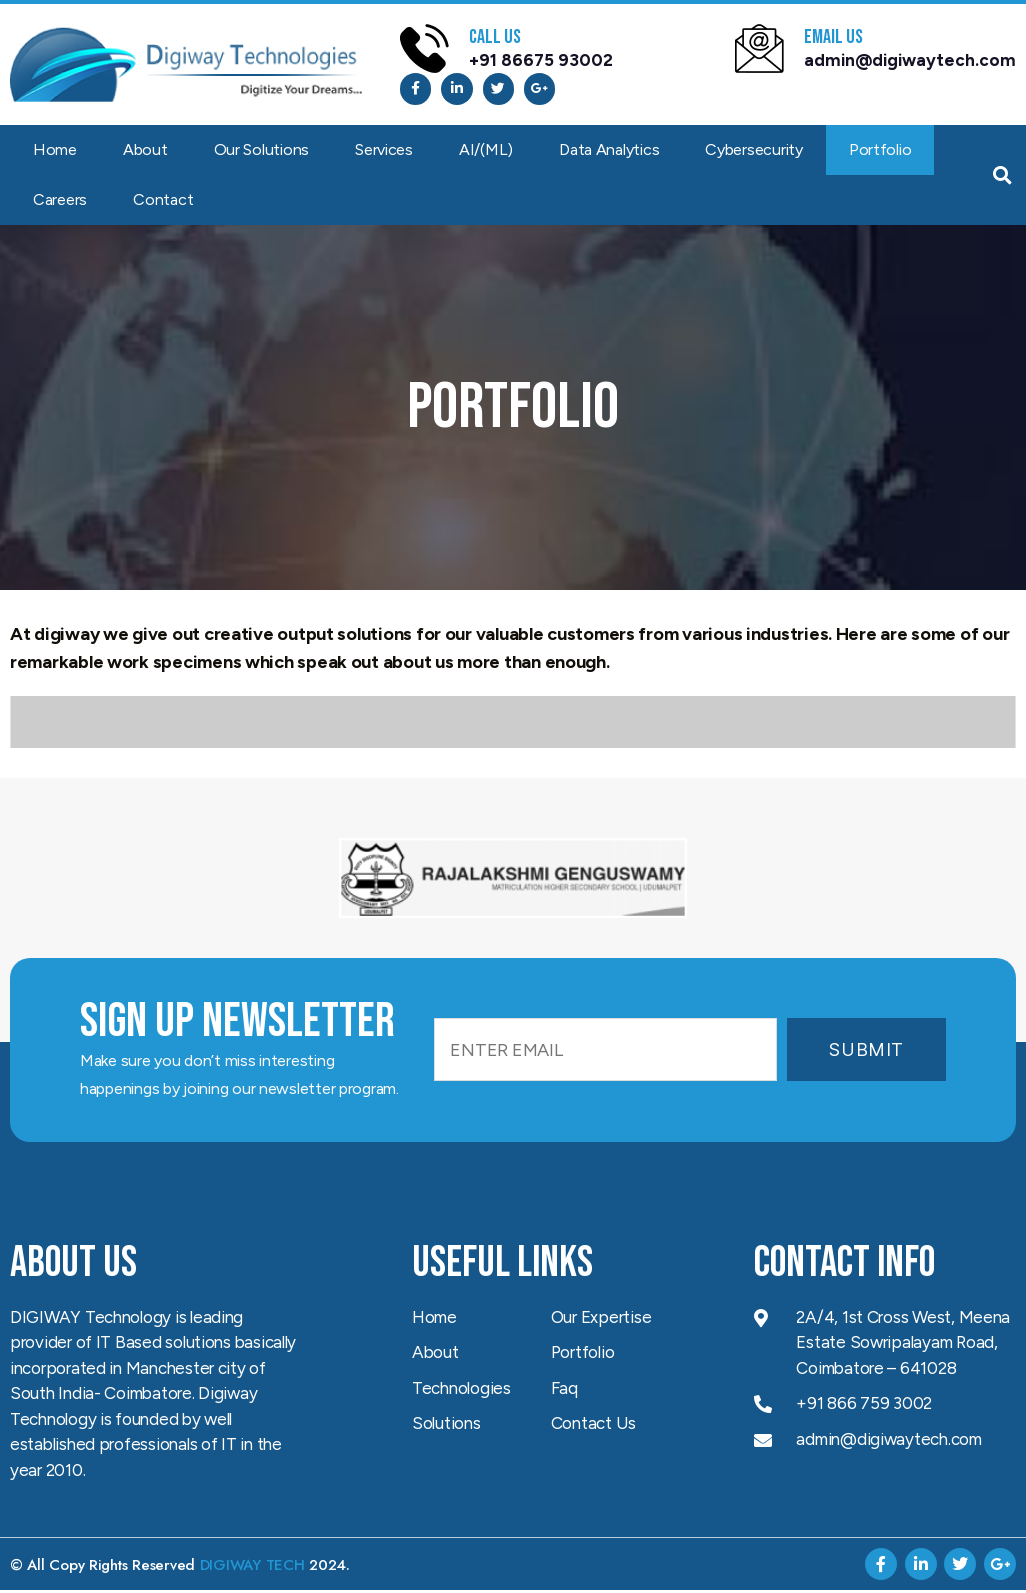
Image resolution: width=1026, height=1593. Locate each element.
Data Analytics (609, 152)
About (145, 152)
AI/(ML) (486, 152)
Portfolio (880, 152)
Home (55, 152)
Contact (163, 202)
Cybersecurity (754, 152)
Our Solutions (262, 152)
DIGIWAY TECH (252, 1568)
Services (384, 152)
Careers (60, 202)
